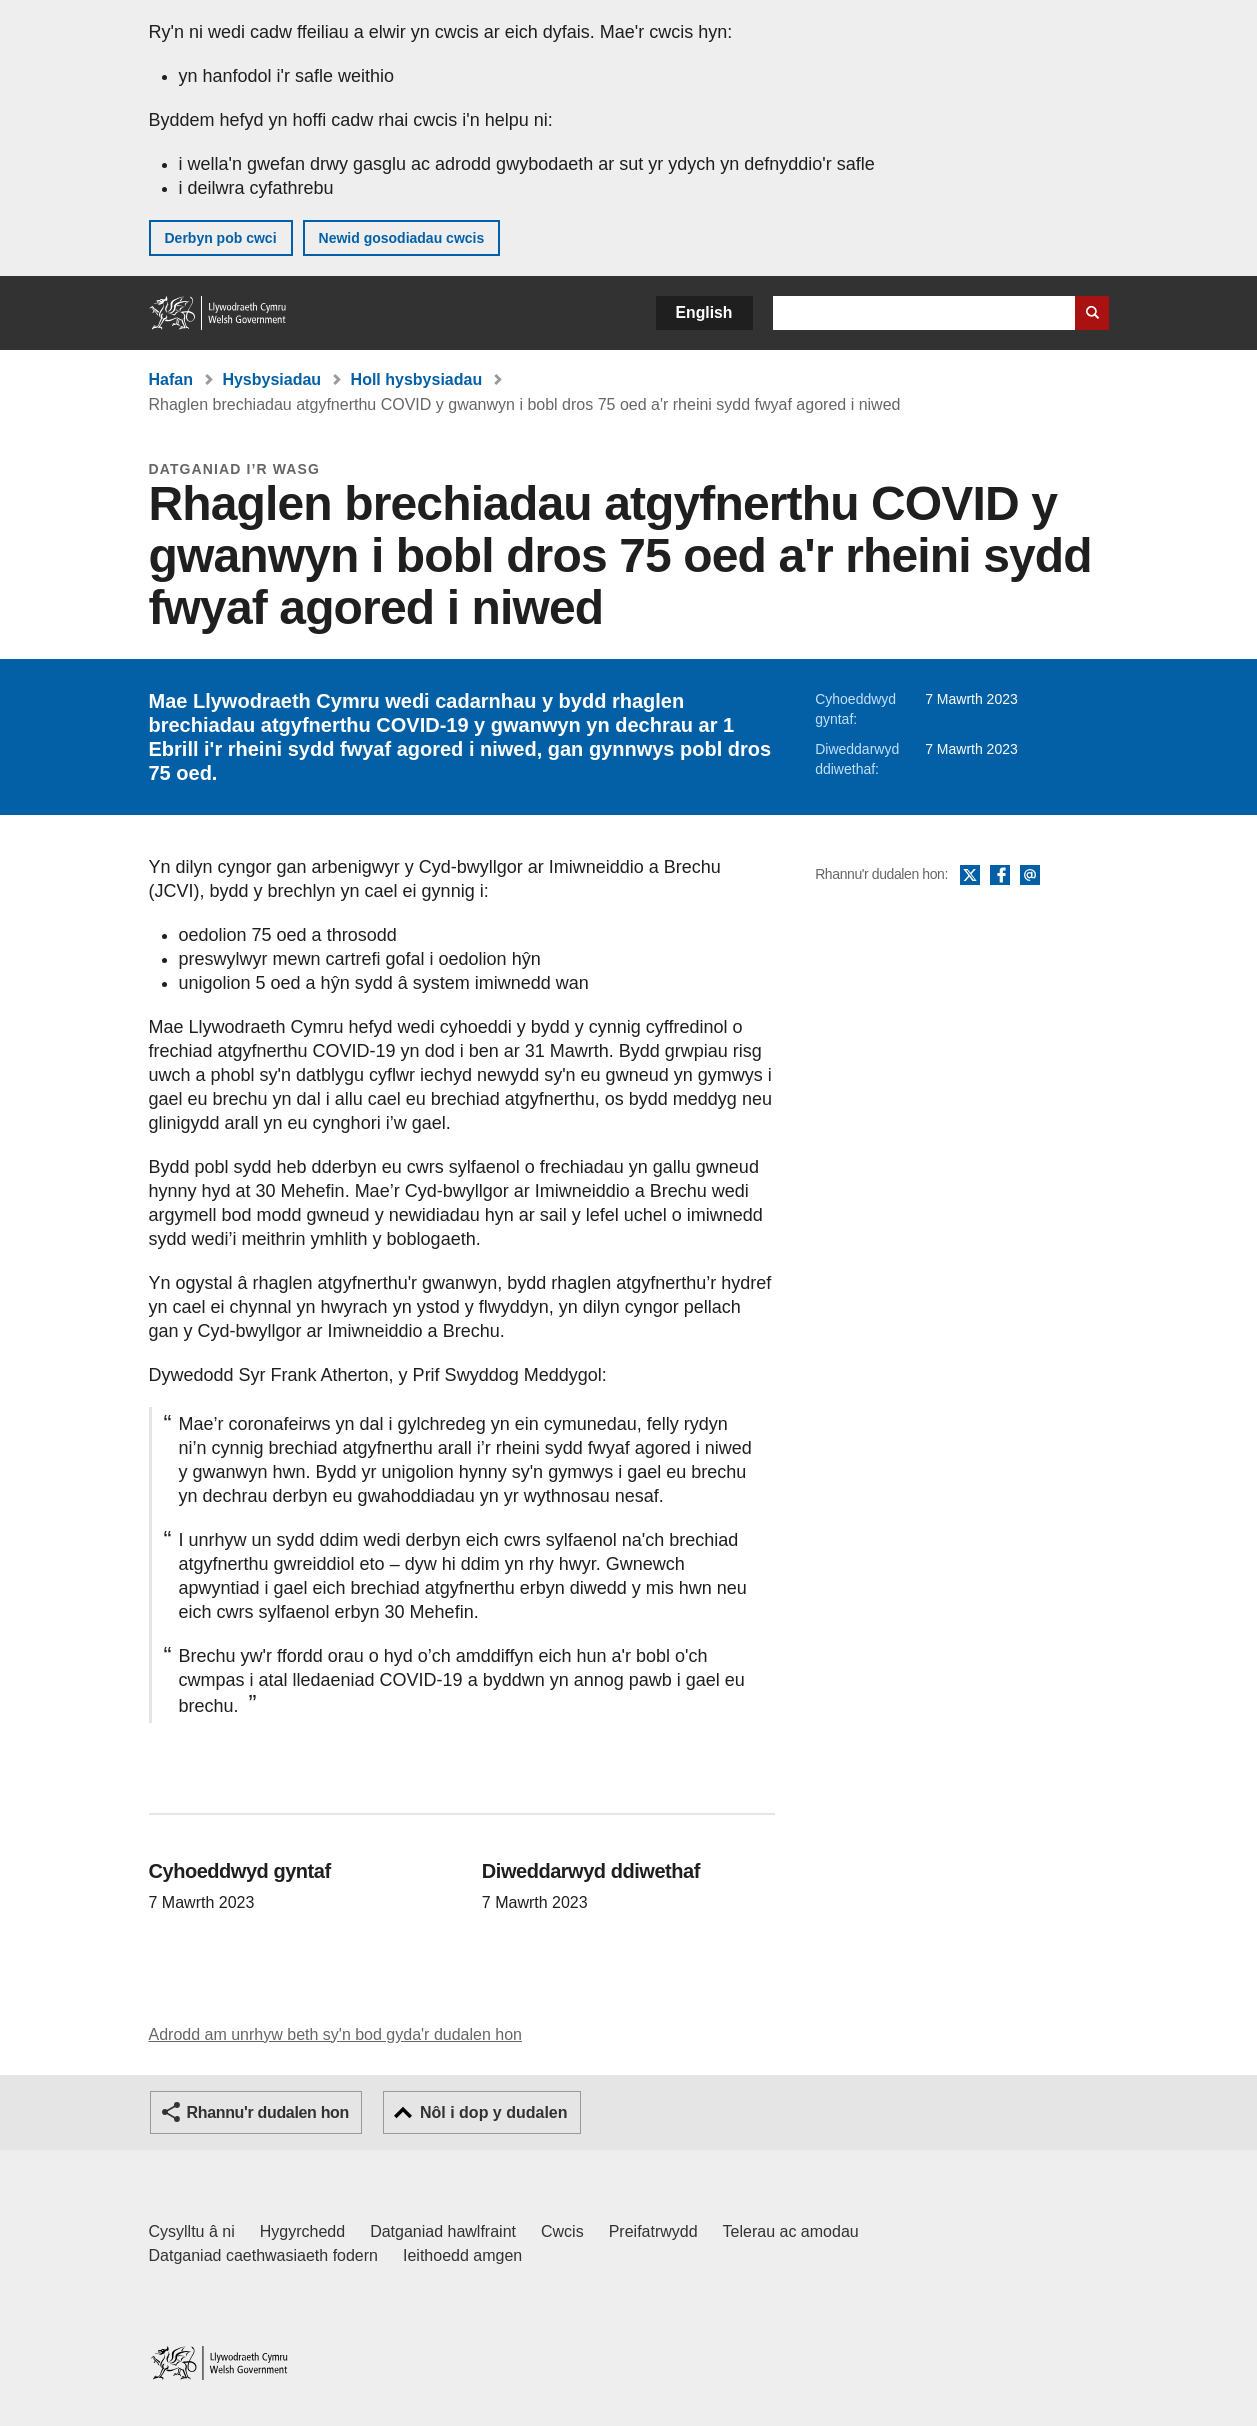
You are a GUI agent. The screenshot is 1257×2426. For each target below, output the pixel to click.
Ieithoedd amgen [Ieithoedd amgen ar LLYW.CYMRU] (462, 2255)
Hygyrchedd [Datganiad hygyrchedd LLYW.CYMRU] (302, 2231)
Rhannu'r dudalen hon (268, 2112)
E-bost (1030, 876)
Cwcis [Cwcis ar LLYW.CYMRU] (562, 2231)
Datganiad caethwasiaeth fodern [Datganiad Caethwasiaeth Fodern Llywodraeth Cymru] (264, 2255)
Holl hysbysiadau (417, 379)
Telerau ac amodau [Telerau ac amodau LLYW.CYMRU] (791, 2231)
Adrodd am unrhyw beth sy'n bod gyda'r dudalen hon (335, 2034)
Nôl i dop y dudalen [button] (494, 2112)
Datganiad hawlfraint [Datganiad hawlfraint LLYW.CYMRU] (443, 2231)
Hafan (171, 379)
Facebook (1000, 876)
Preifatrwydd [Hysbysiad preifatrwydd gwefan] (653, 2231)
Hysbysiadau (271, 379)
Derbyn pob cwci (221, 238)
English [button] (704, 312)
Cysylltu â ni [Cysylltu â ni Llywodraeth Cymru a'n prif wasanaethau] (192, 2231)
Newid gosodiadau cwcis (402, 238)
